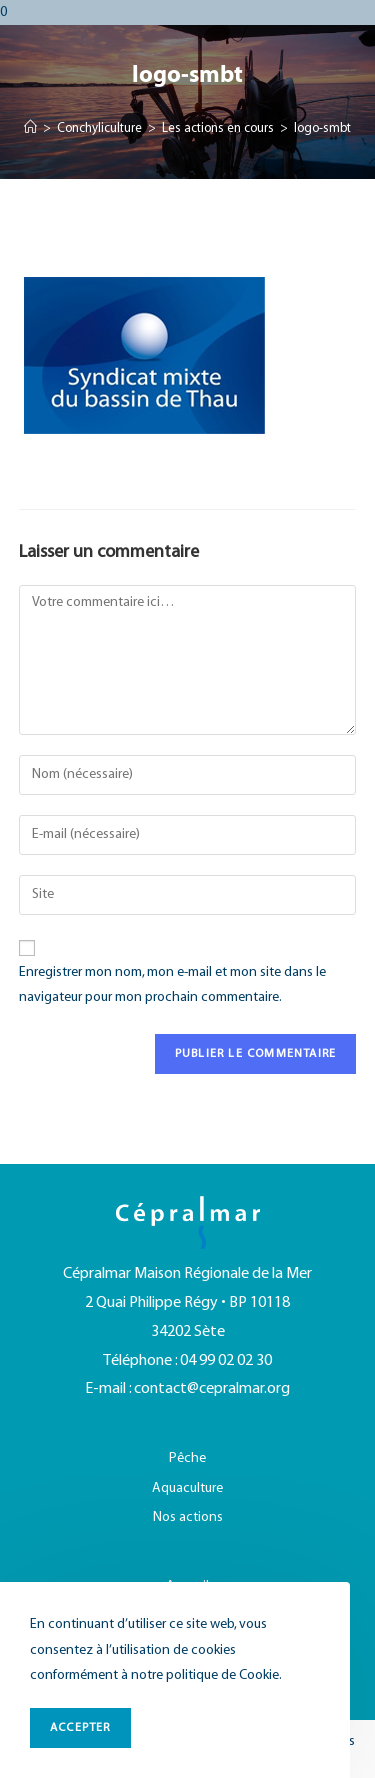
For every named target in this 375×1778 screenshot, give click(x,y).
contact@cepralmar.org (212, 1389)
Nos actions (188, 1517)
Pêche (187, 1458)
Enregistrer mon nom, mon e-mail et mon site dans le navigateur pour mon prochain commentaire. (172, 985)
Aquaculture (187, 1488)
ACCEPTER (80, 1727)
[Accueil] (30, 129)
